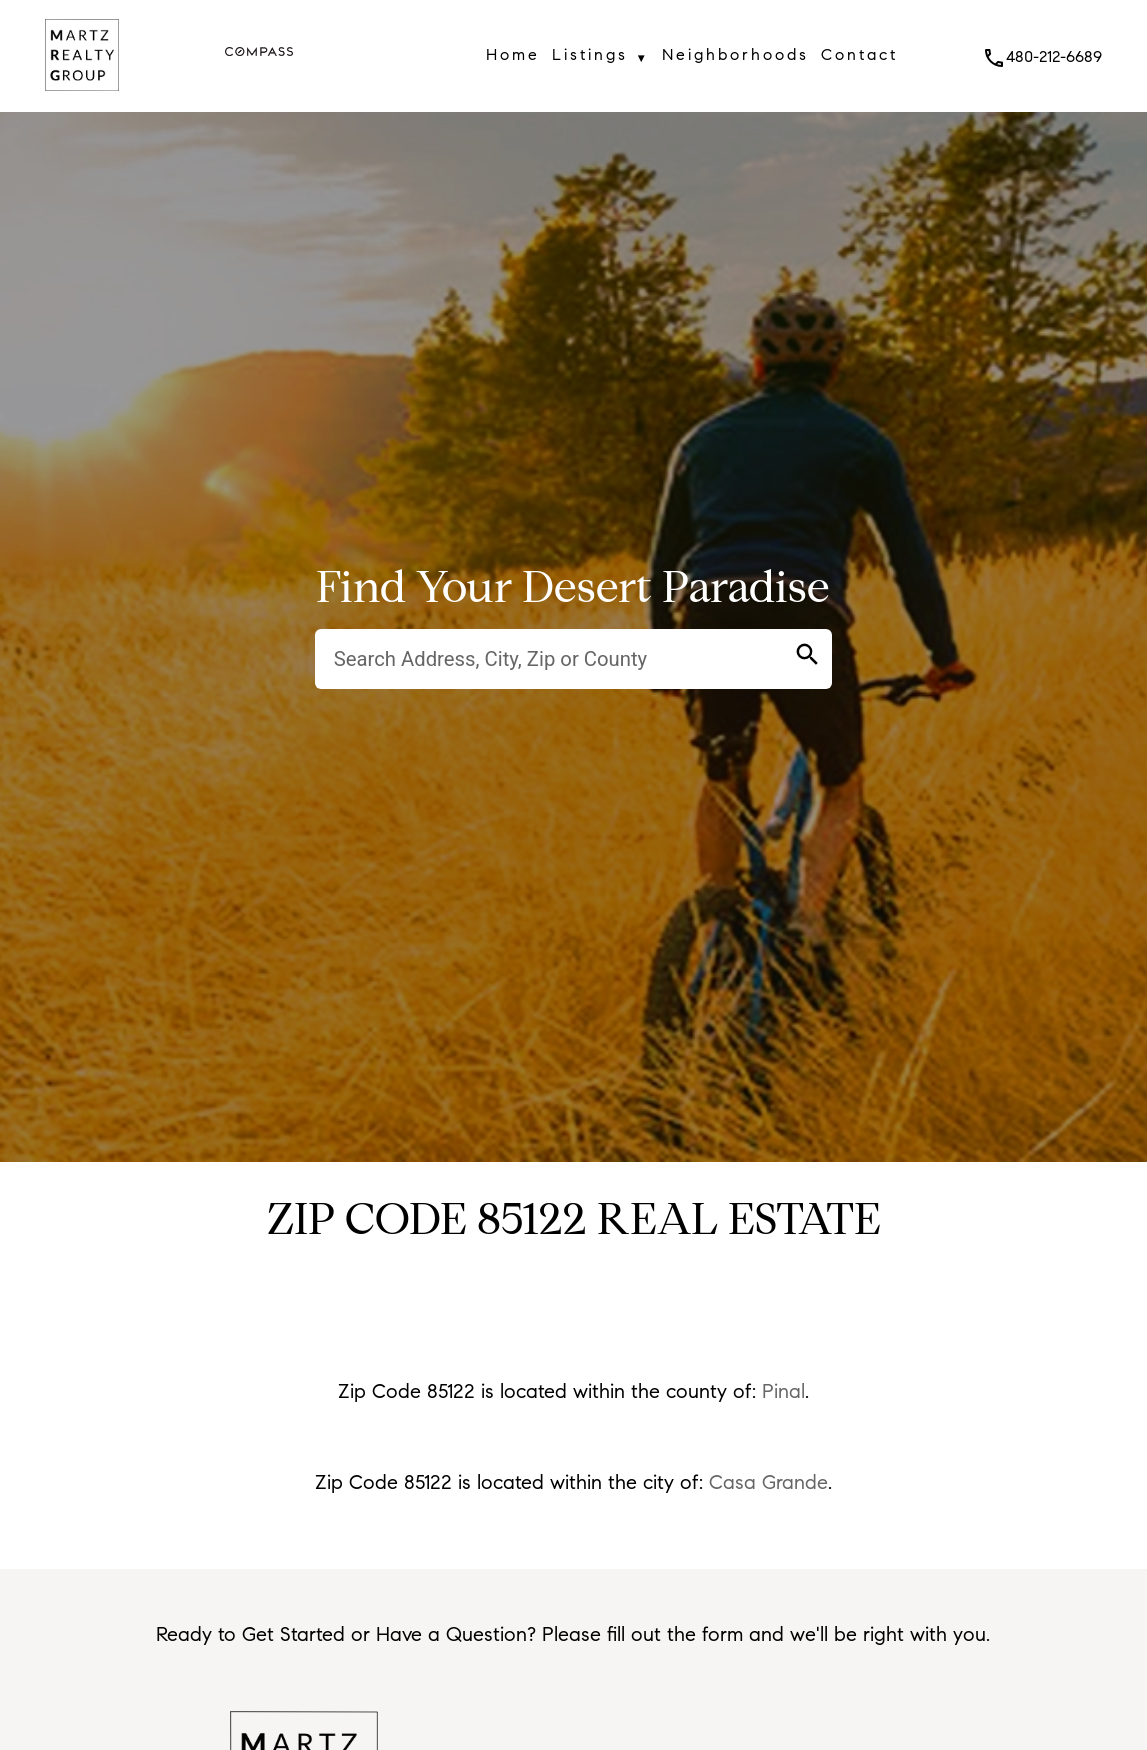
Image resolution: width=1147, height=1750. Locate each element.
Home (513, 54)
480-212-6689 (1042, 56)
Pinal (783, 1391)
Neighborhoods (735, 54)
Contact (859, 54)
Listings (601, 58)
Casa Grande (768, 1482)
